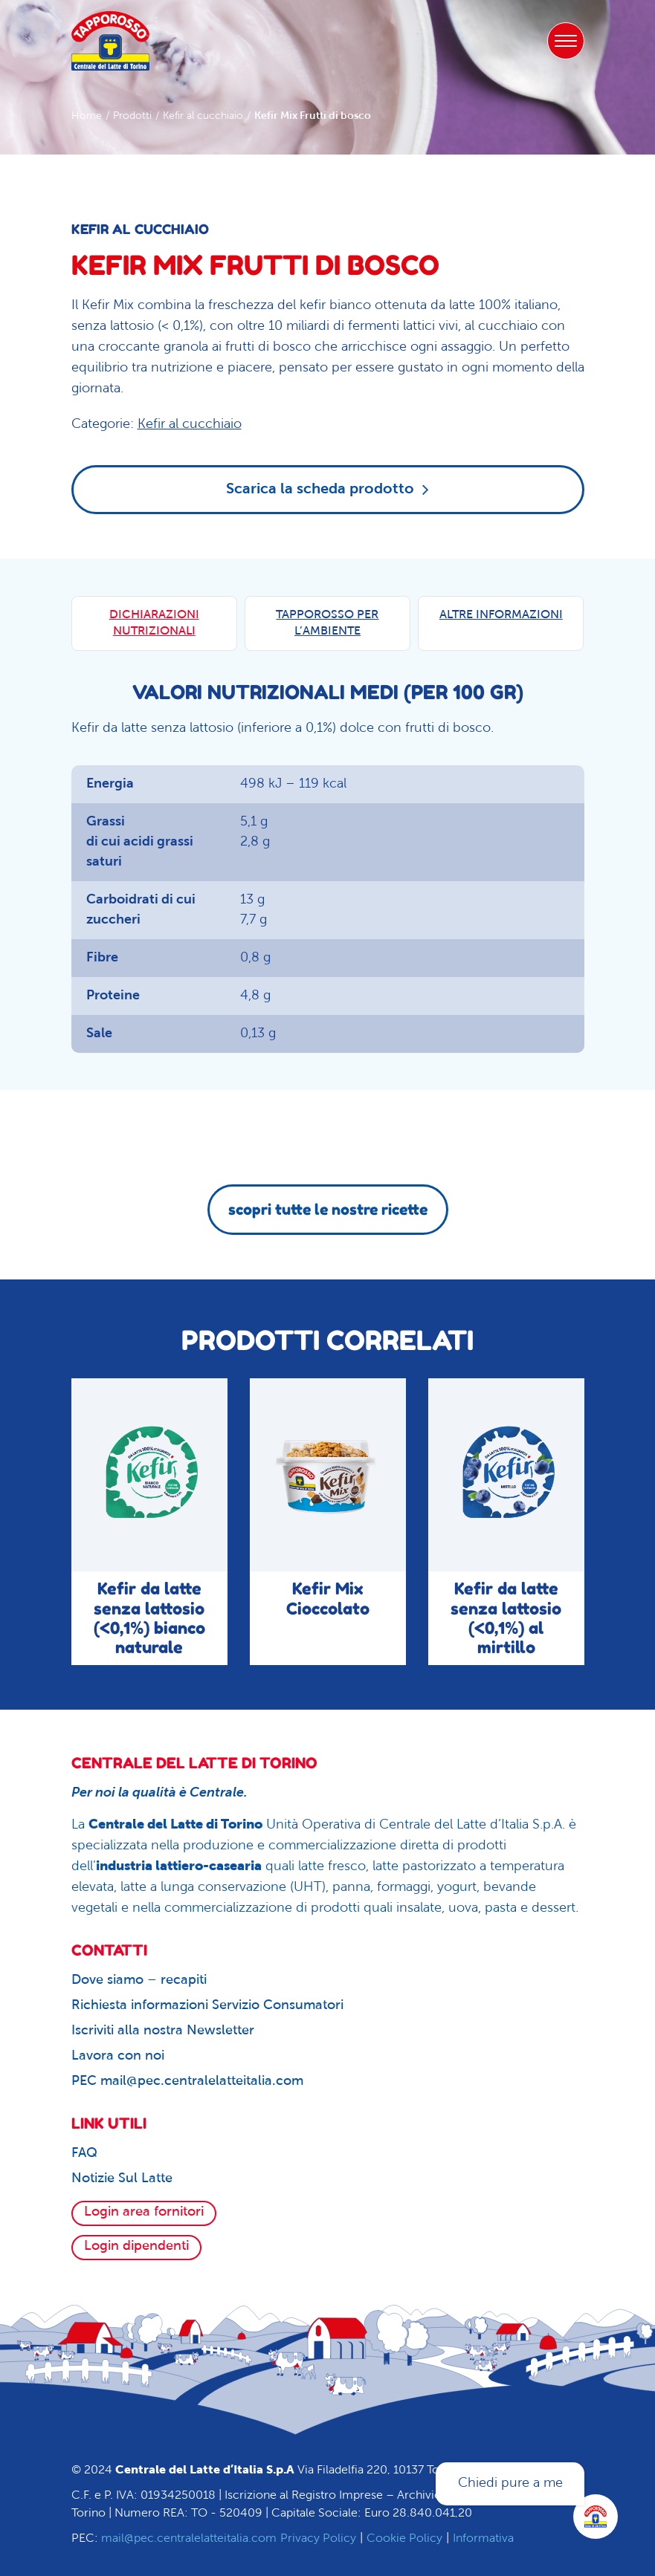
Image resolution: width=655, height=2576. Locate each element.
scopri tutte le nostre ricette (327, 1210)
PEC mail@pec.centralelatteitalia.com (187, 2081)
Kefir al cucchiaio (203, 116)
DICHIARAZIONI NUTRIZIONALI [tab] (154, 623)
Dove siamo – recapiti (139, 1980)
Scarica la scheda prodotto (327, 489)
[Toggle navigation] (565, 40)
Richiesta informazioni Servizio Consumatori (207, 2006)
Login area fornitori (144, 2212)
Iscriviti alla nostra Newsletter (162, 2031)
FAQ (84, 2154)
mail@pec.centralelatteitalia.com (189, 2539)
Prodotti (132, 116)
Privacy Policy (318, 2539)
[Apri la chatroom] (595, 2516)
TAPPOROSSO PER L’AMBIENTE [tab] (327, 623)
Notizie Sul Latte (121, 2179)
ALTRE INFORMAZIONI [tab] (501, 615)
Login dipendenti (136, 2246)
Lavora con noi (117, 2056)
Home (86, 116)
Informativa (483, 2539)
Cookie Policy (404, 2539)
